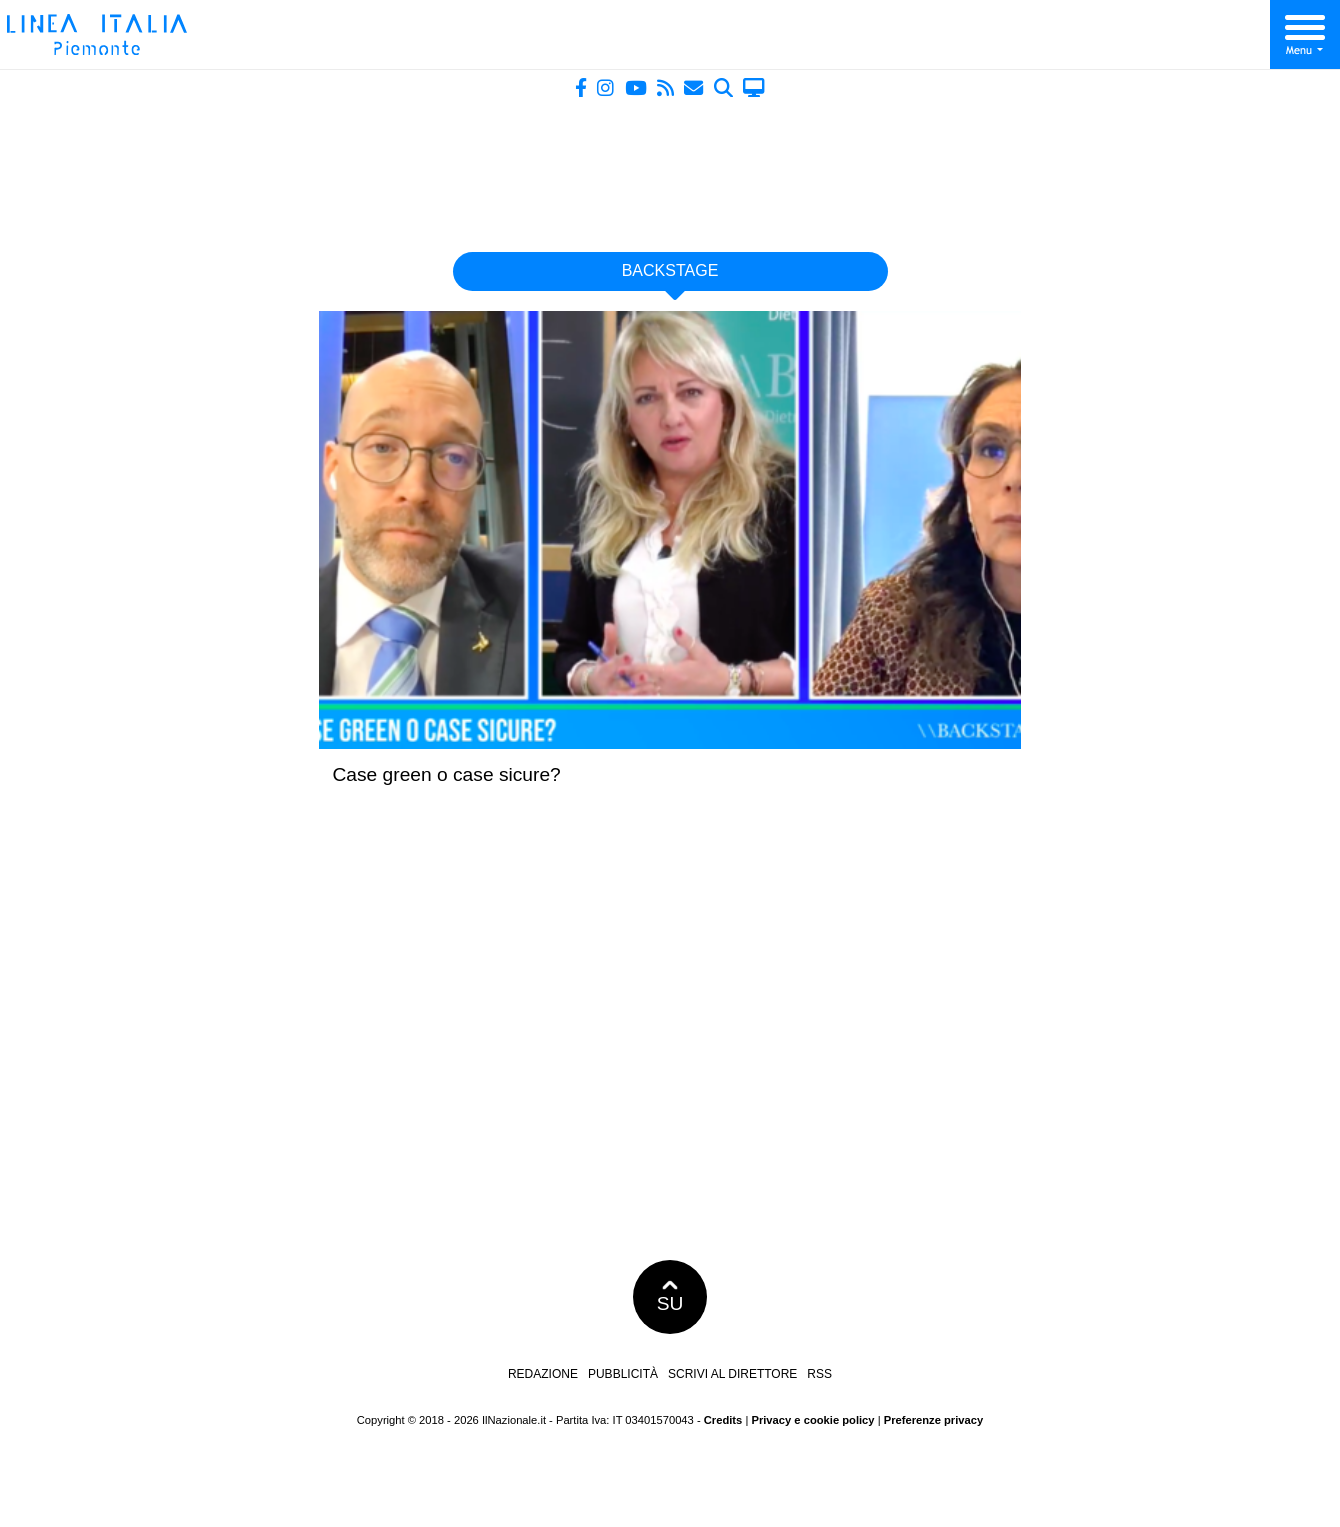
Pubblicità (623, 1374)
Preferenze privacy (934, 1420)
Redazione (543, 1374)
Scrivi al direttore (732, 1374)
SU (670, 1297)
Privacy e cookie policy (812, 1420)
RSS (819, 1374)
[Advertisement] (670, 167)
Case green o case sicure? (447, 774)
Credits (723, 1420)
